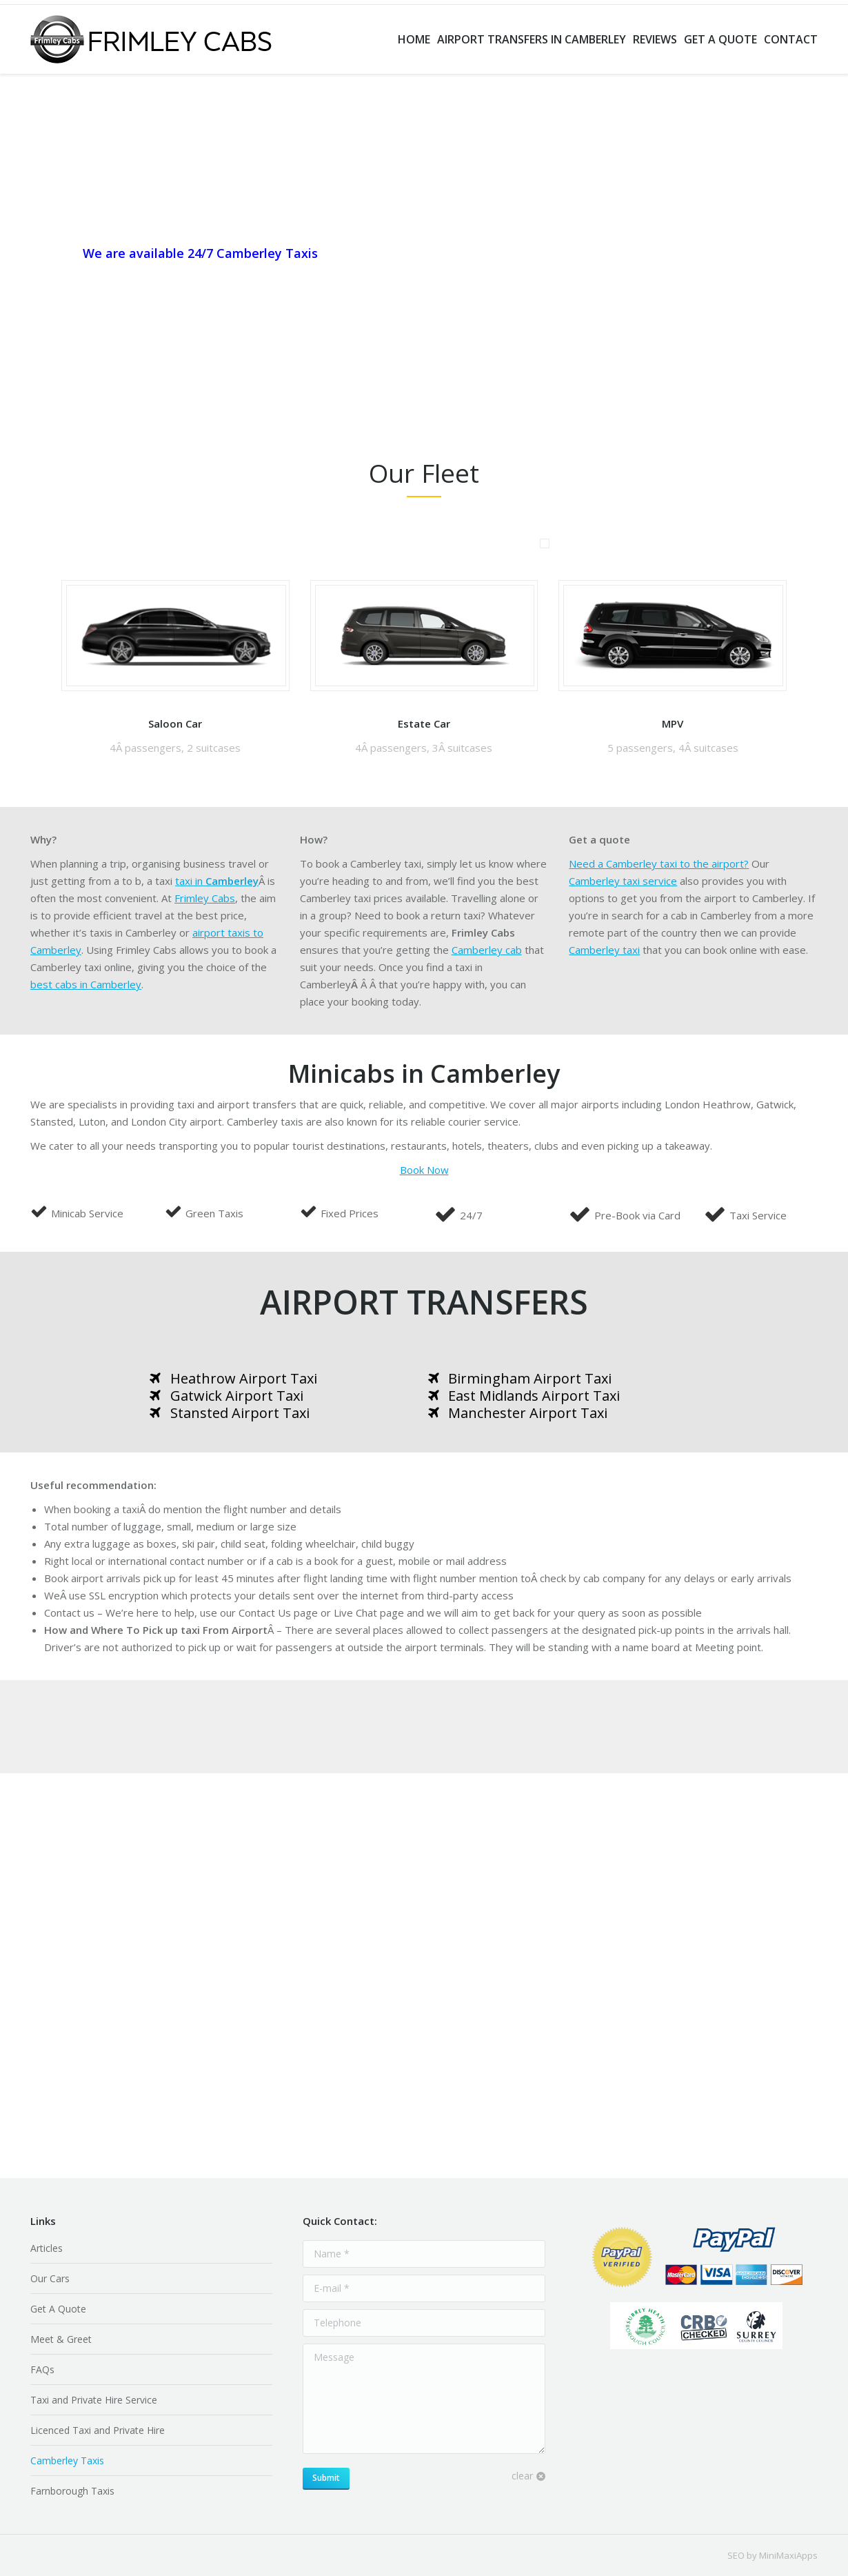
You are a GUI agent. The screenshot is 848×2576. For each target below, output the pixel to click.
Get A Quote (58, 2308)
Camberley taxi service (623, 881)
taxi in (217, 881)
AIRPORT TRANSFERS (424, 1301)
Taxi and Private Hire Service (93, 2399)
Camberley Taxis (67, 2460)
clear (522, 2475)
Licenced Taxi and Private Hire (97, 2430)
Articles (46, 2248)
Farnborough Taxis (72, 2490)
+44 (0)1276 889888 (132, 277)
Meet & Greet (61, 2339)
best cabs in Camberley (85, 984)
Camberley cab (487, 950)
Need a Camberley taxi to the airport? (659, 863)
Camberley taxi (604, 950)
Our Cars (50, 2278)
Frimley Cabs (204, 898)
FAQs (42, 2369)
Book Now (424, 1170)
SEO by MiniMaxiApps (772, 2555)
